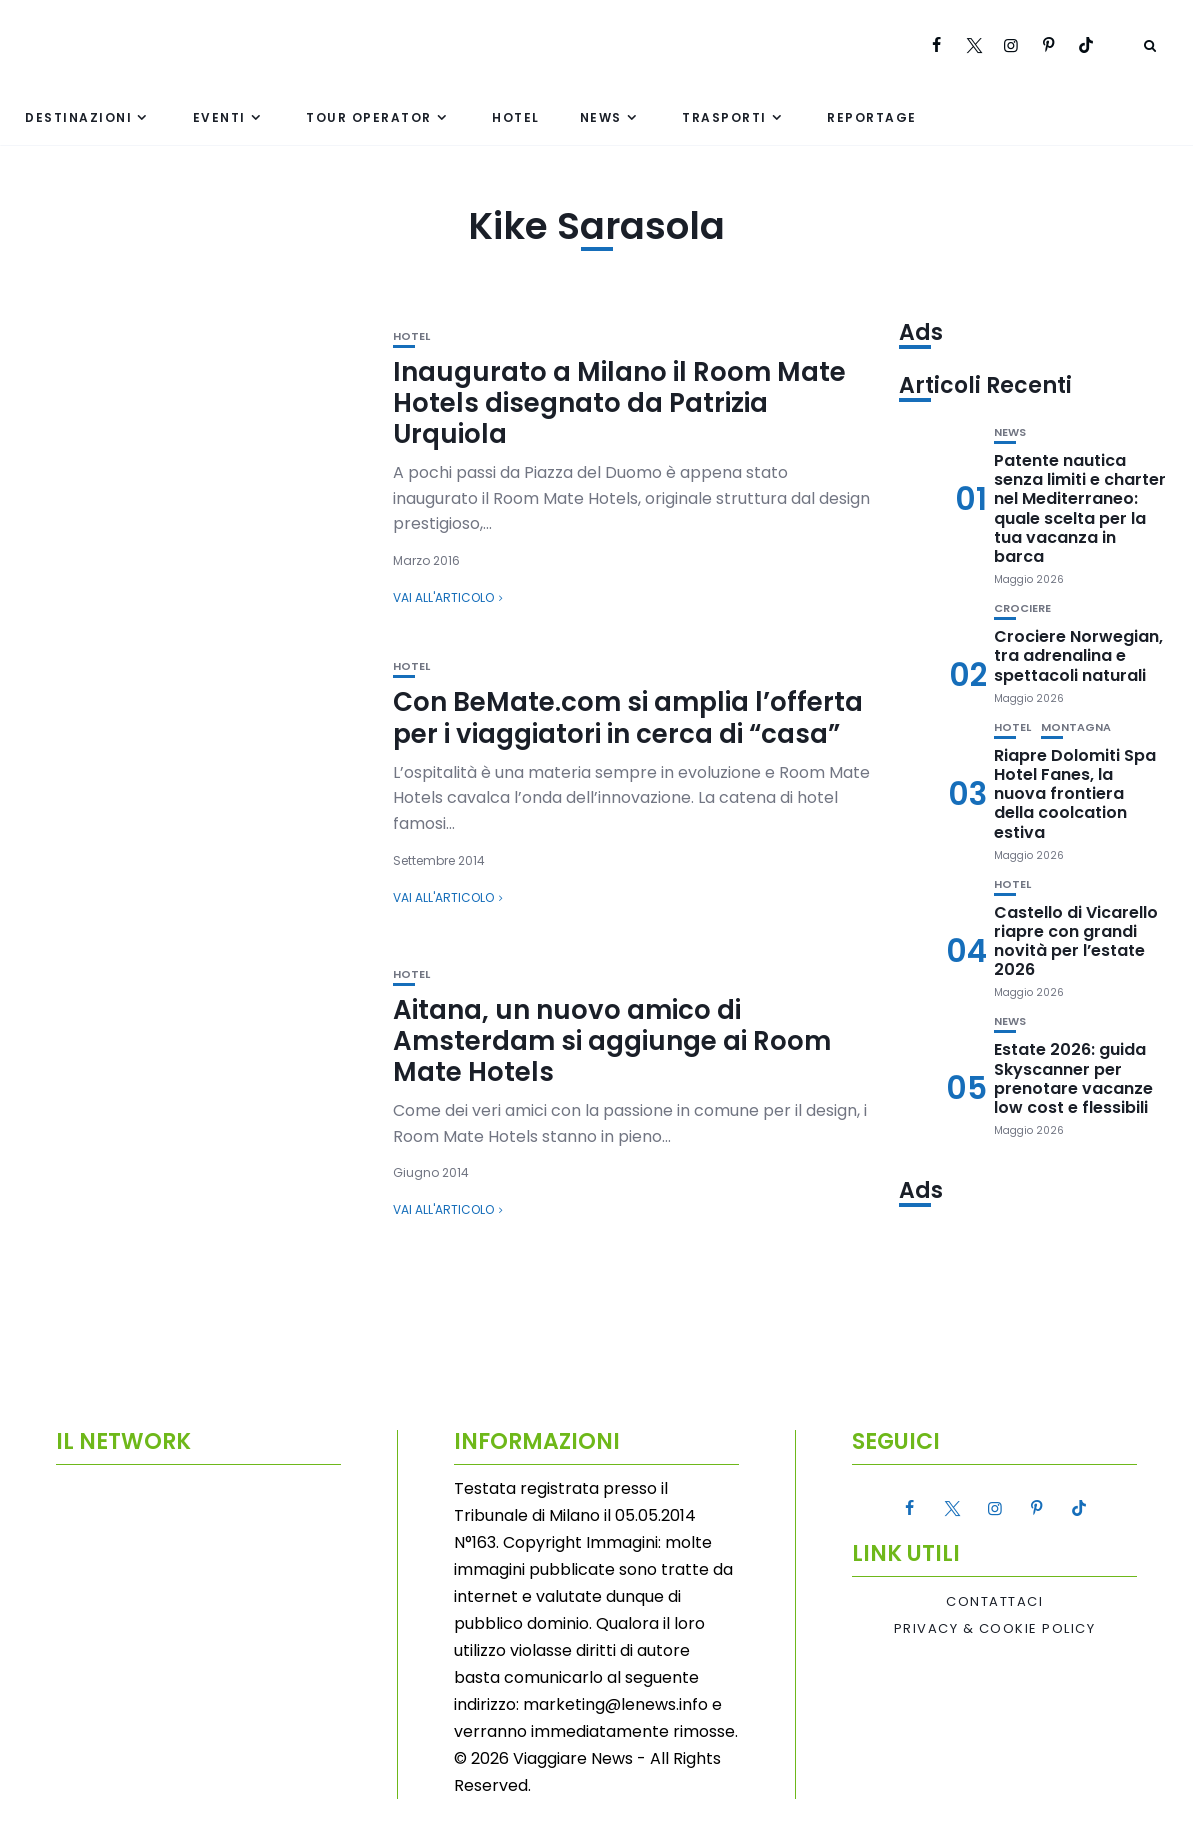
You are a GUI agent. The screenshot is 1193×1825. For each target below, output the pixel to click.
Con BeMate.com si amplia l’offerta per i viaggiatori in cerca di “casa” (628, 717)
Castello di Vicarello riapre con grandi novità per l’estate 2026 (1076, 941)
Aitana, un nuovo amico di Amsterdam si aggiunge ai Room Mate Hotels (612, 1041)
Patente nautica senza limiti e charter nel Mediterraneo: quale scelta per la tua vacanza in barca (1080, 508)
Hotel (516, 117)
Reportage (872, 117)
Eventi (219, 117)
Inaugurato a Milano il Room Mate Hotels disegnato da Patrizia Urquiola (619, 403)
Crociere (1022, 608)
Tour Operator (369, 117)
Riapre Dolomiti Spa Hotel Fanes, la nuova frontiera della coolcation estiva (1075, 794)
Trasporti (724, 117)
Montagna (1076, 727)
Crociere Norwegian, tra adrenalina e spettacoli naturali (1078, 655)
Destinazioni (78, 117)
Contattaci (994, 1602)
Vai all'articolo (443, 597)
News (601, 117)
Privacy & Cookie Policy (995, 1629)
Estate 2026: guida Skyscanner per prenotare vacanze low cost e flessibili (1073, 1078)
